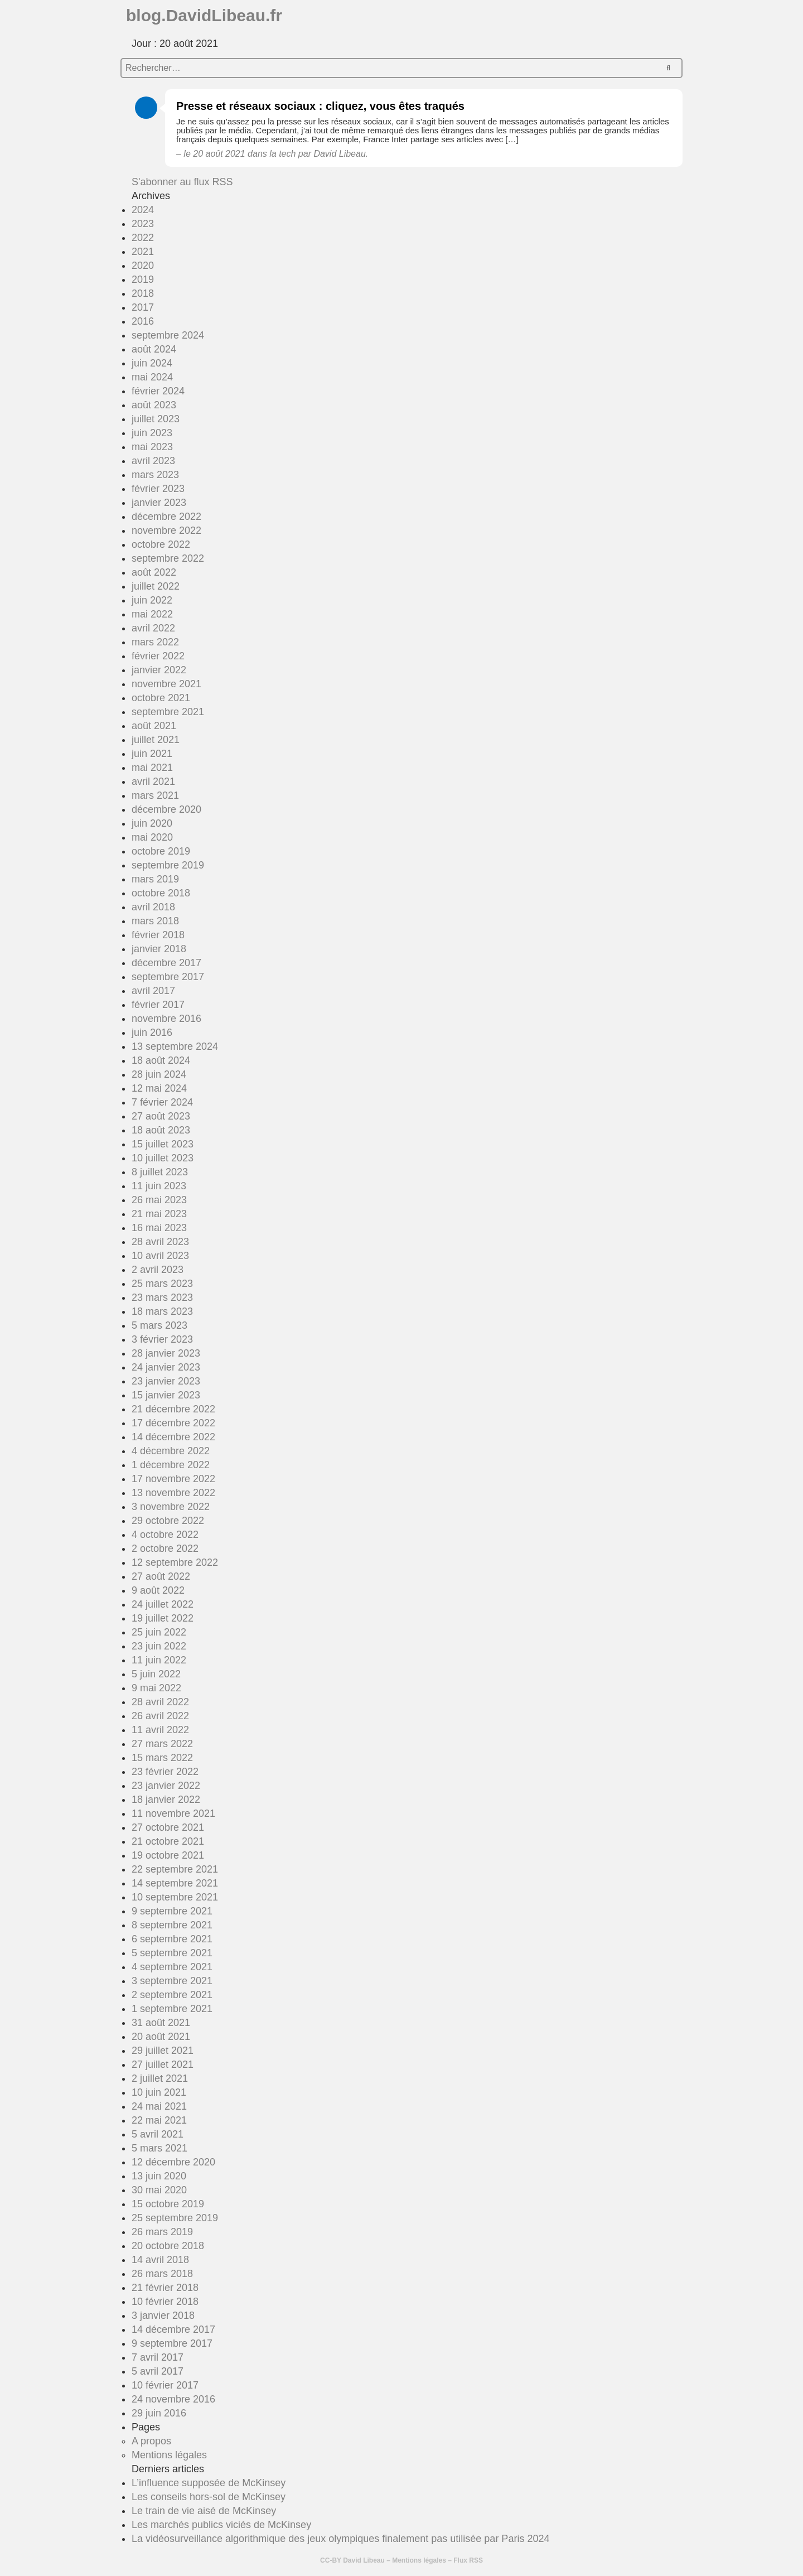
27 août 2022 (161, 1576)
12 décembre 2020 (173, 2162)
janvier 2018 (159, 948)
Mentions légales (169, 2455)
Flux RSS (468, 2560)
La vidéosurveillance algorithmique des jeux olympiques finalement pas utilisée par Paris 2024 (340, 2538)
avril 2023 (153, 460)
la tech (282, 153)
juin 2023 (152, 432)
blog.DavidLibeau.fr (204, 15)
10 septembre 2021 (175, 1897)
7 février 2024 (162, 1102)
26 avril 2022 (160, 1715)
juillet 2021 (156, 739)
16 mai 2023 (159, 1227)
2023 (143, 223)
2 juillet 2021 (160, 2078)
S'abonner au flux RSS (182, 181)
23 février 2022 (165, 1771)
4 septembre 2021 (172, 1966)
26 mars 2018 (162, 2273)
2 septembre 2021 (172, 1994)
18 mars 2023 (162, 1311)
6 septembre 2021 (172, 1939)
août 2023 (154, 405)
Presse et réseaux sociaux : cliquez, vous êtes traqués (320, 106)
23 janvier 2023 (166, 1381)
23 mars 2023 (162, 1297)
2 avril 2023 (157, 1269)
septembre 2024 (168, 335)
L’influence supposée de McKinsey (209, 2482)
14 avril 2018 (160, 2259)
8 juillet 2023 (160, 1172)
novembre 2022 (166, 530)
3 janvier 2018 (163, 2315)
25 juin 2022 (159, 1632)
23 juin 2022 (159, 1646)
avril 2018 (153, 907)
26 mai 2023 (159, 1199)
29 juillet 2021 (163, 2050)
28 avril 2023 (160, 1241)
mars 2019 (155, 879)
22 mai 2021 (159, 2120)
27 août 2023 (161, 1116)
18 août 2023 (161, 1130)
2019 (143, 279)
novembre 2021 (166, 683)
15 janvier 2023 (166, 1395)
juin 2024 (152, 363)
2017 (143, 307)
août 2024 (154, 349)
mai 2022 (152, 614)
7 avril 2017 (157, 2357)
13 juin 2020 (159, 2176)
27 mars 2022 (162, 1743)
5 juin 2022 (156, 1674)
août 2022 (154, 572)
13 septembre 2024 (175, 1046)
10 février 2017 (165, 2385)
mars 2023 (155, 474)
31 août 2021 (161, 2022)
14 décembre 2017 (173, 2329)
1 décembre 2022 (171, 1464)
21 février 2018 (165, 2287)
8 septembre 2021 (172, 1925)
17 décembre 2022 (173, 1423)
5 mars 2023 (159, 1325)
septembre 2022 (168, 558)
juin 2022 (152, 600)
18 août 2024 (161, 1060)
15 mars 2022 (162, 1757)
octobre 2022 (161, 544)
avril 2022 (153, 628)
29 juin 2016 (159, 2413)
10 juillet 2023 (163, 1158)
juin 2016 (152, 1032)
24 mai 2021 (159, 2106)
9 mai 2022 (156, 1688)
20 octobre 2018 (168, 2245)
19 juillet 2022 (163, 1618)
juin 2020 (152, 823)
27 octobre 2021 (168, 1827)
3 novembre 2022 (171, 1506)
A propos (151, 2441)
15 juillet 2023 (163, 1144)
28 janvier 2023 (166, 1353)
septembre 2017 (168, 976)
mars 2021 (155, 795)
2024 (143, 209)
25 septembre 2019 (175, 2217)
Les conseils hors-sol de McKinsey (209, 2496)
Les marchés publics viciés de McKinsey (221, 2524)
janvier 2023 (159, 502)
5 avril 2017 (157, 2371)
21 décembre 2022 (173, 1409)
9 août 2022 (158, 1590)
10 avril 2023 (160, 1255)
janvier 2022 (159, 670)
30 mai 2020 (159, 2190)
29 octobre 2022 (168, 1520)
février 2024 (158, 391)
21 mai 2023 (159, 1213)
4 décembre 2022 (171, 1450)
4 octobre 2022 (165, 1534)
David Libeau (364, 2560)
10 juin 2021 (159, 2092)
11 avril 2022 (160, 1729)
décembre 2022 (166, 516)
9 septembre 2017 (172, 2343)
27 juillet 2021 (163, 2064)
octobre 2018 (161, 893)
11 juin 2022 (159, 1660)
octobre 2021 (161, 697)
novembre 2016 (166, 1018)
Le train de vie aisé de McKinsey (204, 2510)
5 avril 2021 (157, 2134)
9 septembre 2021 (172, 1911)
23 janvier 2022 (166, 1785)
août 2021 (154, 725)
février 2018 (158, 934)
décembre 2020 (166, 809)
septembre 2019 (168, 865)
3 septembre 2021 (172, 1980)
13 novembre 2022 (173, 1492)
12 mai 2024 (159, 1088)
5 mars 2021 (159, 2148)
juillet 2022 (156, 586)
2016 (143, 321)
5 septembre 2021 (172, 1952)
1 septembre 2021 (172, 2008)
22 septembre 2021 (175, 1869)
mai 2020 (152, 837)
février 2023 (158, 488)
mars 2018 (155, 921)
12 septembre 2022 (175, 1562)
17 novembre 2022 (173, 1478)
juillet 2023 (156, 418)
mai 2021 (152, 767)
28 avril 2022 (160, 1701)
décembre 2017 (166, 962)
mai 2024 (152, 377)
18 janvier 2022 (166, 1799)
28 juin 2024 (159, 1074)
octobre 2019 (161, 851)
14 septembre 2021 (175, 1883)
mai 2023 (152, 446)
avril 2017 (153, 990)
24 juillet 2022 (163, 1604)
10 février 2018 (165, 2301)
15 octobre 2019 (168, 2204)
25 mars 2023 (162, 1283)
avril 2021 (153, 781)
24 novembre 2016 (173, 2399)
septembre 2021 (168, 711)
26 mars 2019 (162, 2231)
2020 (143, 265)
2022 (143, 237)
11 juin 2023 (159, 1185)
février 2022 (158, 656)
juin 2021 (152, 753)
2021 (143, 251)
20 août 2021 (161, 2036)
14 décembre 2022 (173, 1437)
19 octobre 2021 (168, 1855)
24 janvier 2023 (166, 1367)
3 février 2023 (162, 1339)
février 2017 (158, 1004)
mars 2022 (155, 642)
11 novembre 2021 (173, 1813)
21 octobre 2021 (168, 1841)
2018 (143, 293)
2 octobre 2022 (165, 1548)
